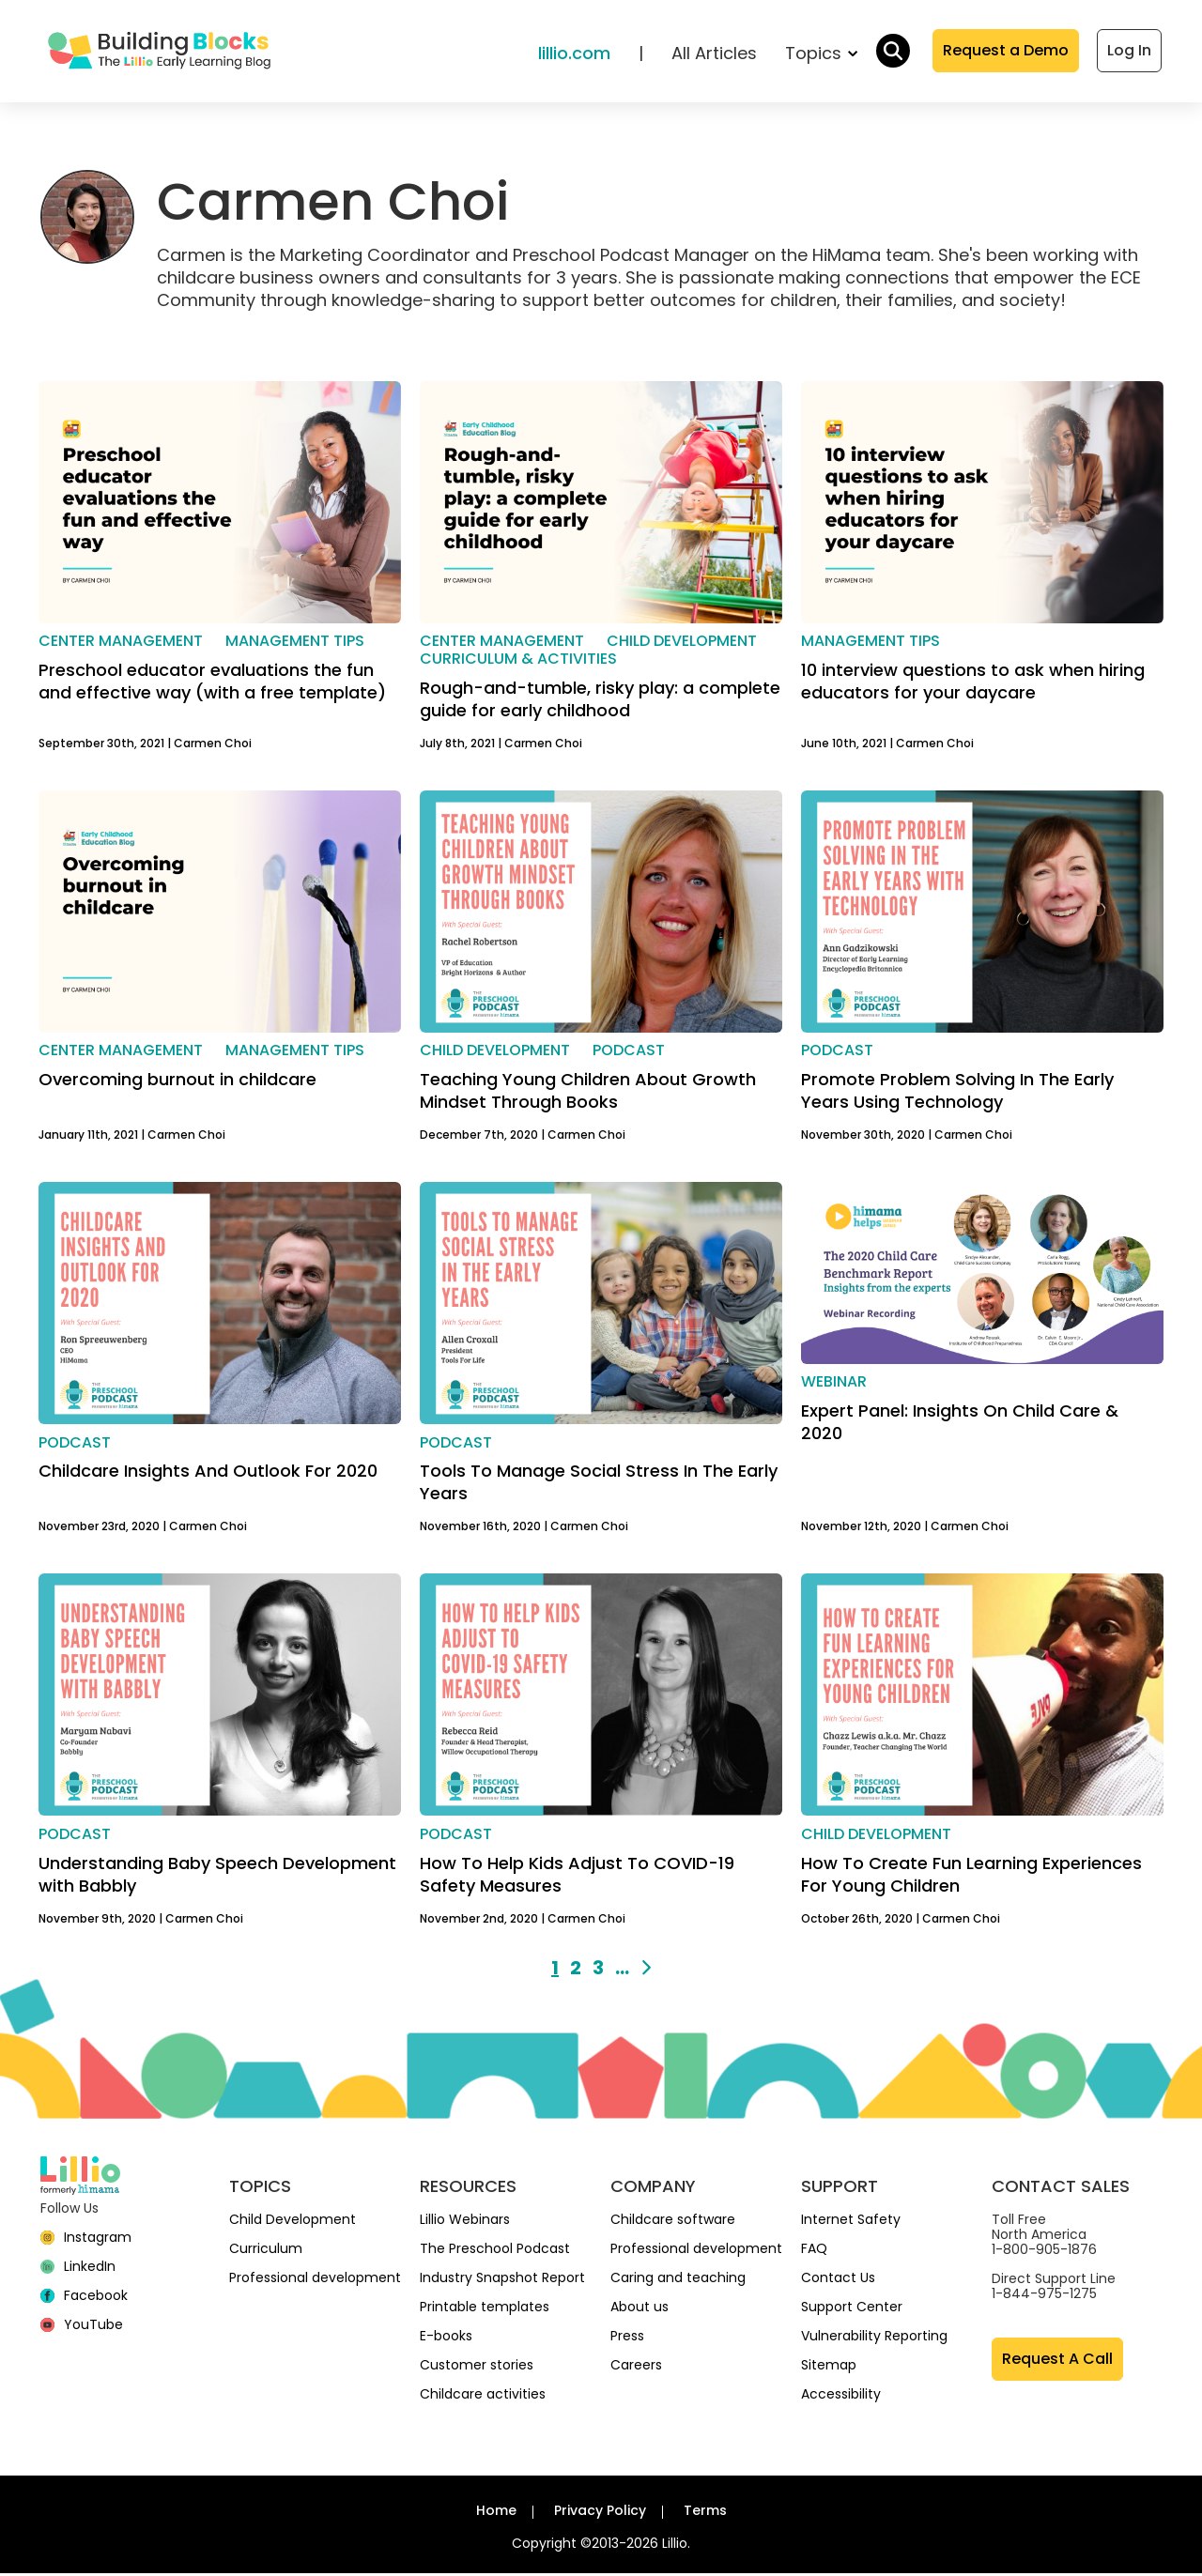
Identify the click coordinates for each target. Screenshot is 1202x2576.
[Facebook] (84, 2298)
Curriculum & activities (518, 661)
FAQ (814, 2251)
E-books (446, 2338)
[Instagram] (85, 2239)
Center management (121, 643)
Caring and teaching (678, 2280)
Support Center (851, 2309)
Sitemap (828, 2367)
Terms (705, 2513)
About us (639, 2309)
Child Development (292, 2222)
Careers (636, 2367)
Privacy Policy (600, 2513)
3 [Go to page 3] (598, 1970)
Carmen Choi (213, 746)
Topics (821, 55)
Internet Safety (851, 2222)
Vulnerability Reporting (874, 2338)
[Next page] (645, 1970)
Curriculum (265, 2251)
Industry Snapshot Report (502, 2280)
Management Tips (294, 643)
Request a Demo (1006, 52)
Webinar (834, 1384)
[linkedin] (78, 2269)
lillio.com (574, 55)
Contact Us (838, 2280)
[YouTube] (81, 2327)
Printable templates (484, 2309)
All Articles (714, 55)
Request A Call (1057, 2361)
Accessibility (841, 2396)
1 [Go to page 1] (555, 1970)
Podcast (629, 1054)
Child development (682, 643)
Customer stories (476, 2367)
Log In (1129, 52)
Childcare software (672, 2222)
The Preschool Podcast (495, 2251)
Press (627, 2338)
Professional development (315, 2280)
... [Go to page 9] (622, 1970)
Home (496, 2513)
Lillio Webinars (465, 2222)
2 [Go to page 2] (575, 1970)
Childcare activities (483, 2396)
